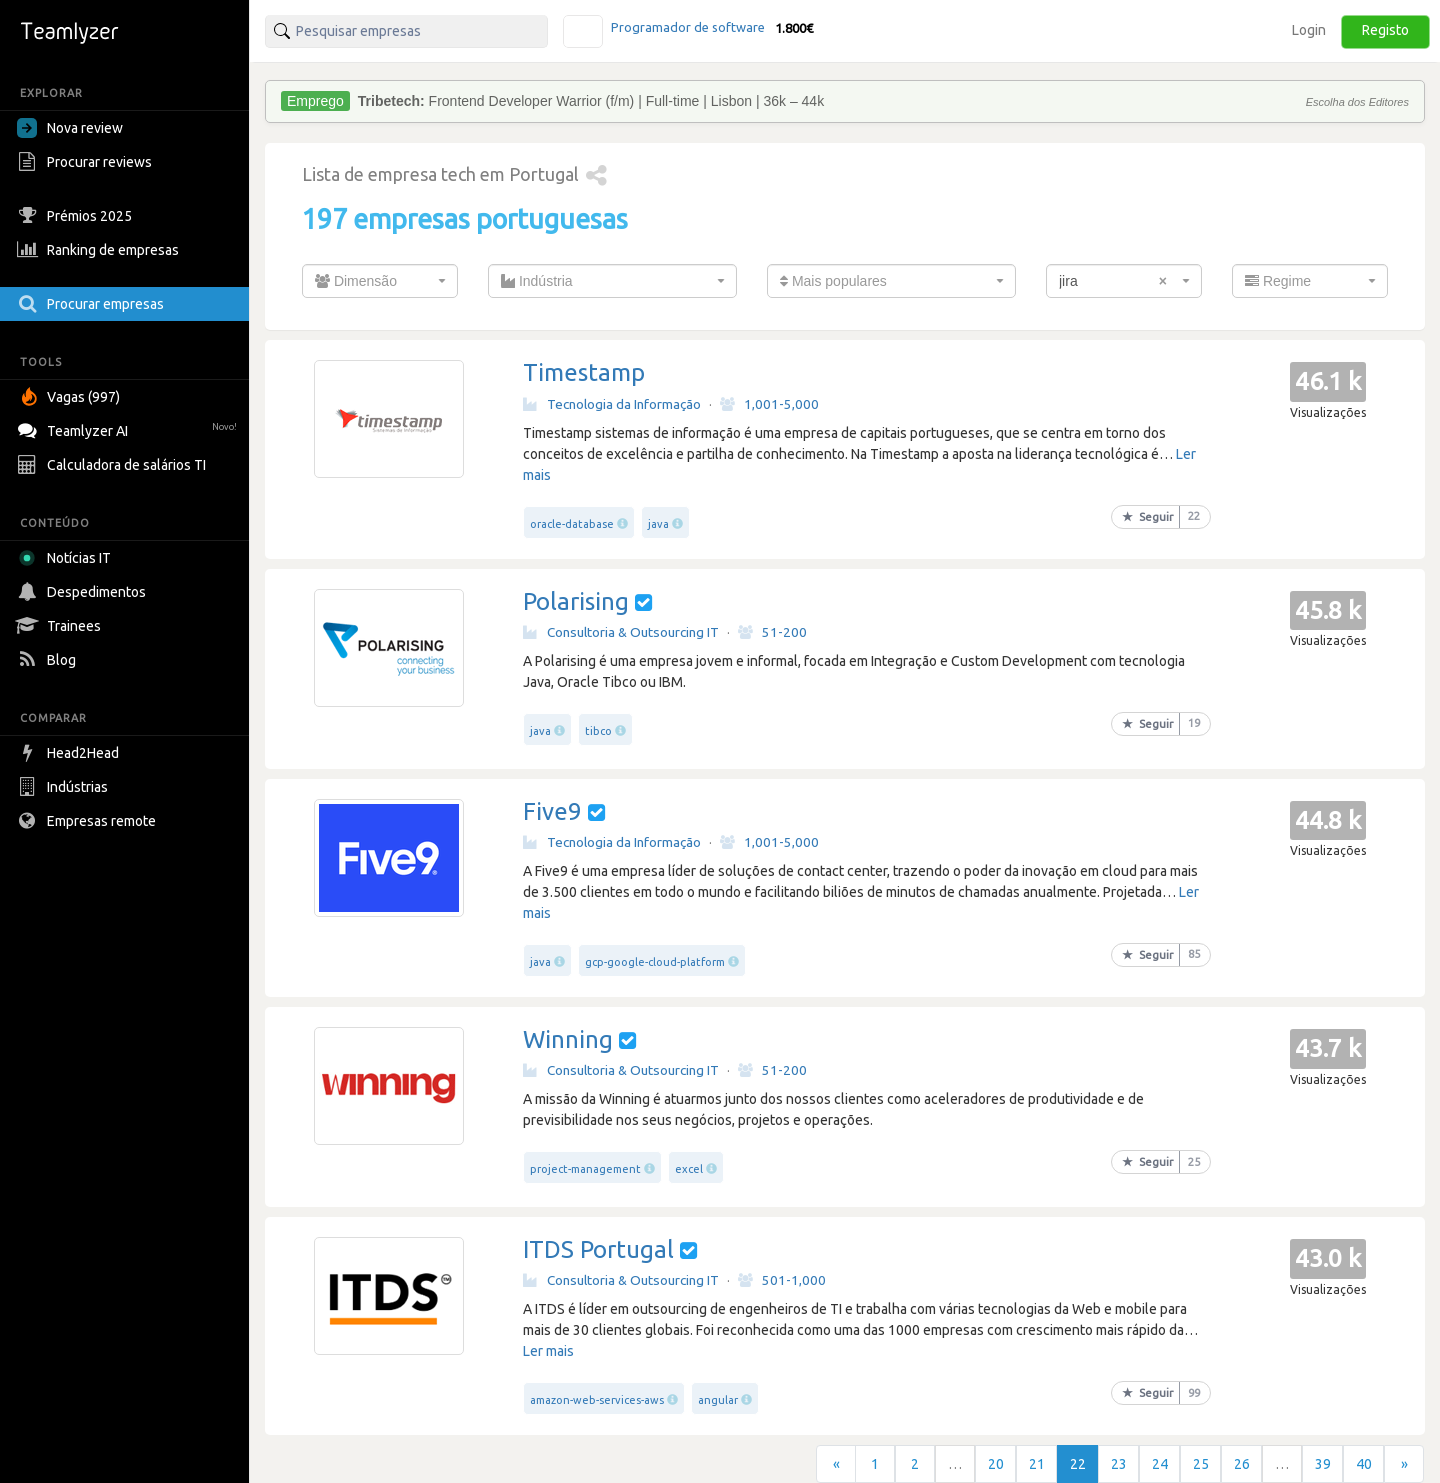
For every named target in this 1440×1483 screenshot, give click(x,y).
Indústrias (65, 787)
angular (718, 1400)
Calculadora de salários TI (114, 465)
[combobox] (380, 281)
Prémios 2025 (77, 216)
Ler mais (548, 1351)
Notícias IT (67, 558)
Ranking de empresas (100, 250)
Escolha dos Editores (1357, 102)
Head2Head (70, 753)
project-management (585, 1169)
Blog (49, 660)
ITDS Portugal (598, 1249)
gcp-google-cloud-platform (655, 962)
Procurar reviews (87, 162)
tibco (598, 731)
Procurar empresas (93, 304)
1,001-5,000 (769, 404)
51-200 (772, 632)
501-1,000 (782, 1280)
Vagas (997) (71, 397)
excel (689, 1169)
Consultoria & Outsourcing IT (621, 632)
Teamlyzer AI (129, 428)
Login (1309, 30)
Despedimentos (84, 592)
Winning (568, 1039)
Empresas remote (89, 821)
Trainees (61, 626)
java (658, 524)
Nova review (70, 128)
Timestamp (584, 372)
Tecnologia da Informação (612, 404)
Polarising (576, 601)
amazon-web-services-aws (597, 1400)
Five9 (552, 811)
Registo (1385, 30)
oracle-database (572, 524)
